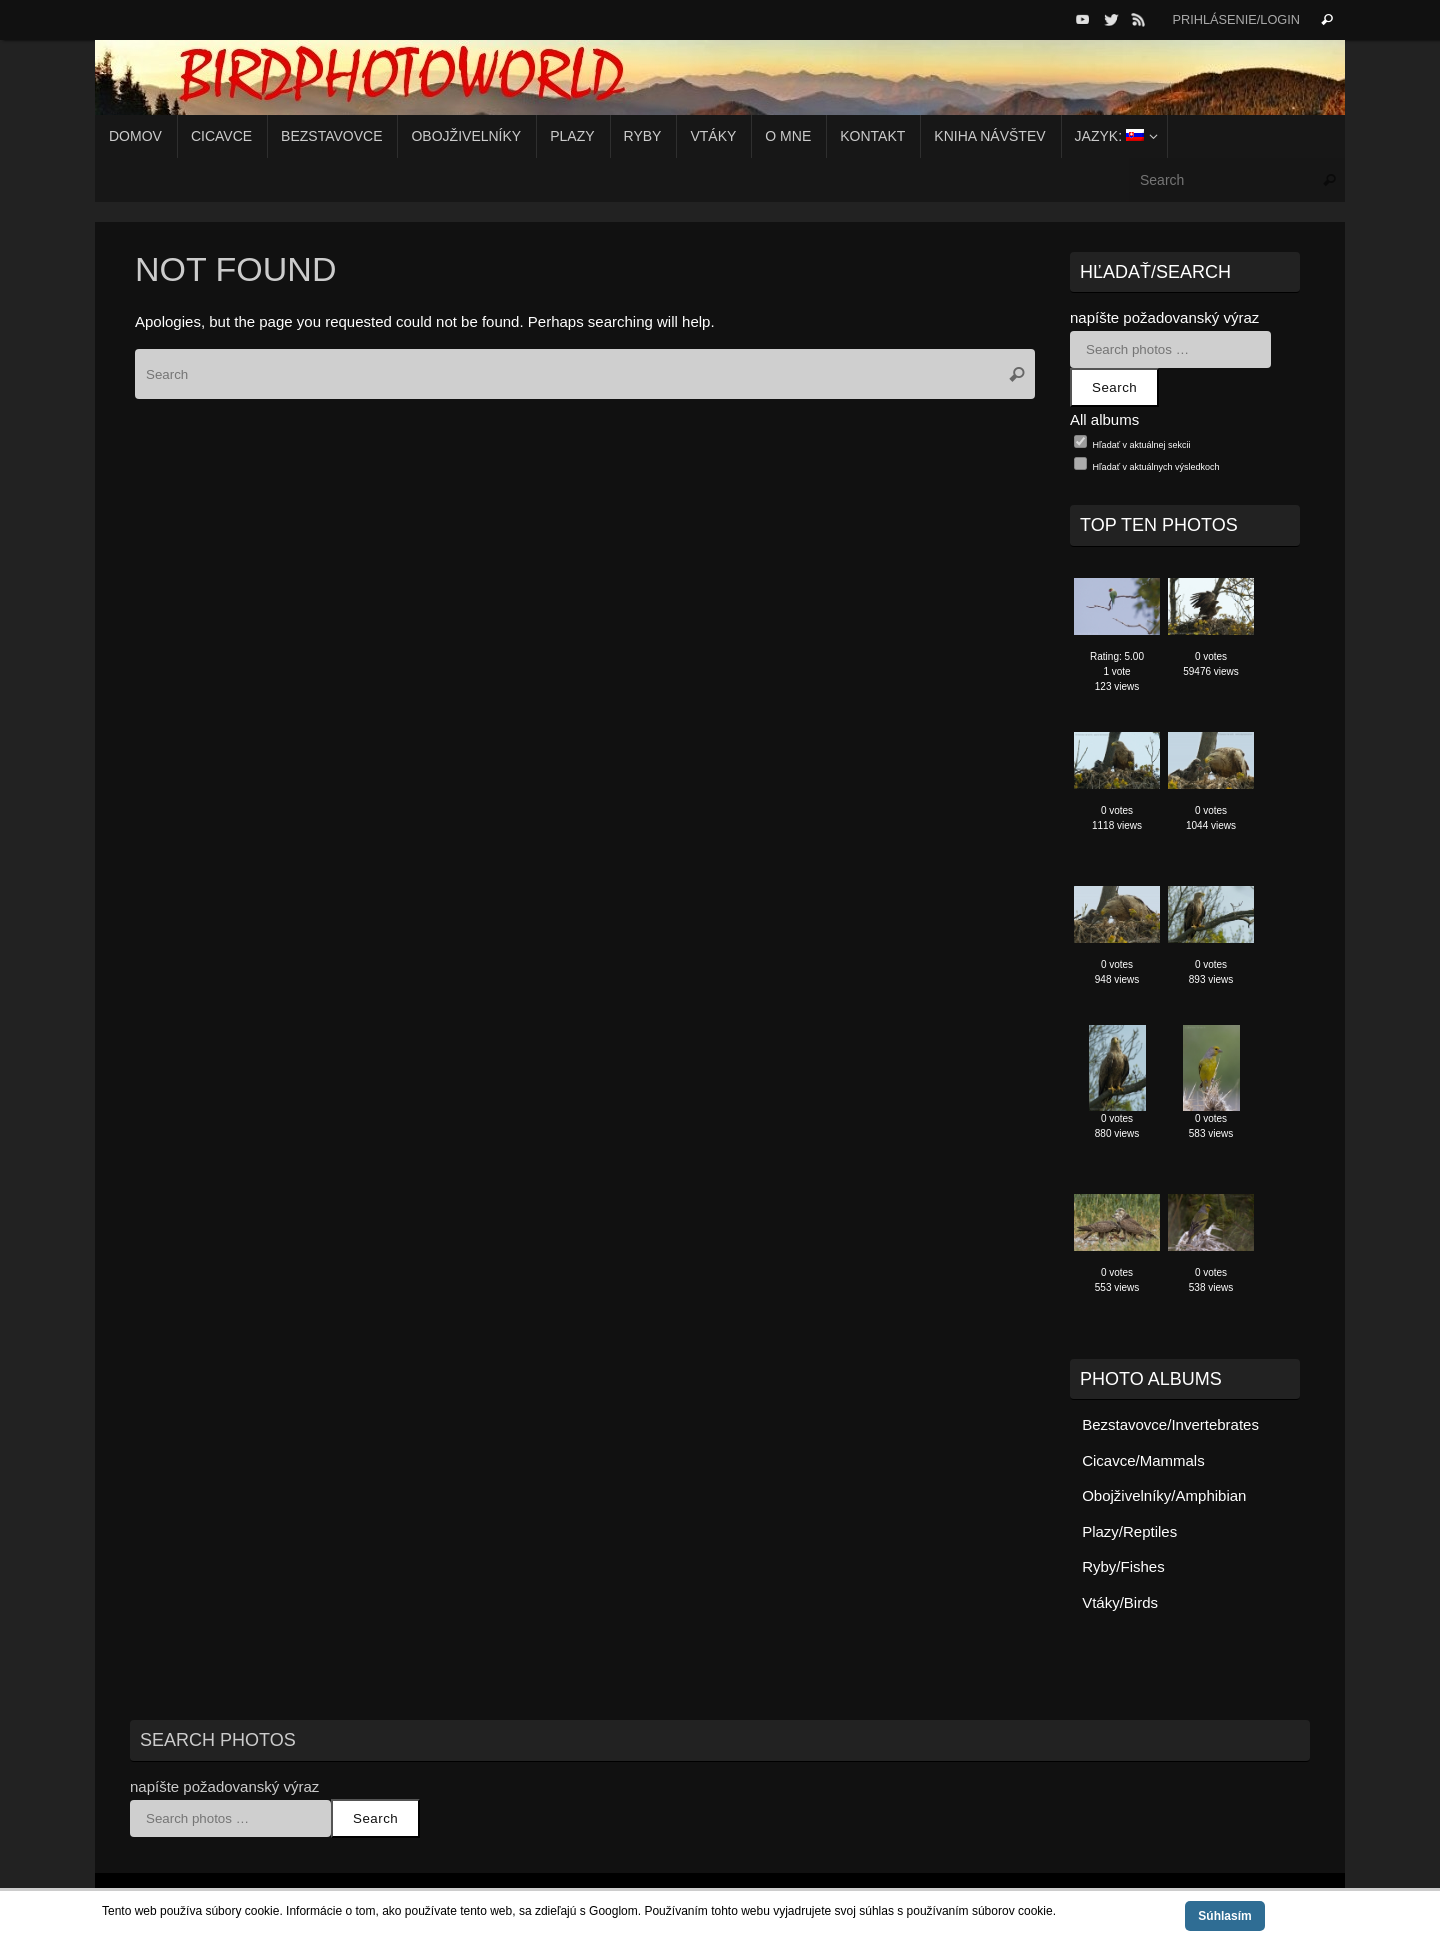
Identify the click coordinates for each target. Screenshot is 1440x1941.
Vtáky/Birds (1120, 1602)
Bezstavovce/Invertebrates (1170, 1424)
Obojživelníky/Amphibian (1164, 1495)
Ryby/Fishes (1123, 1566)
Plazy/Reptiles (1129, 1531)
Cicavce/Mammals (1143, 1460)
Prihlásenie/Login (1236, 19)
